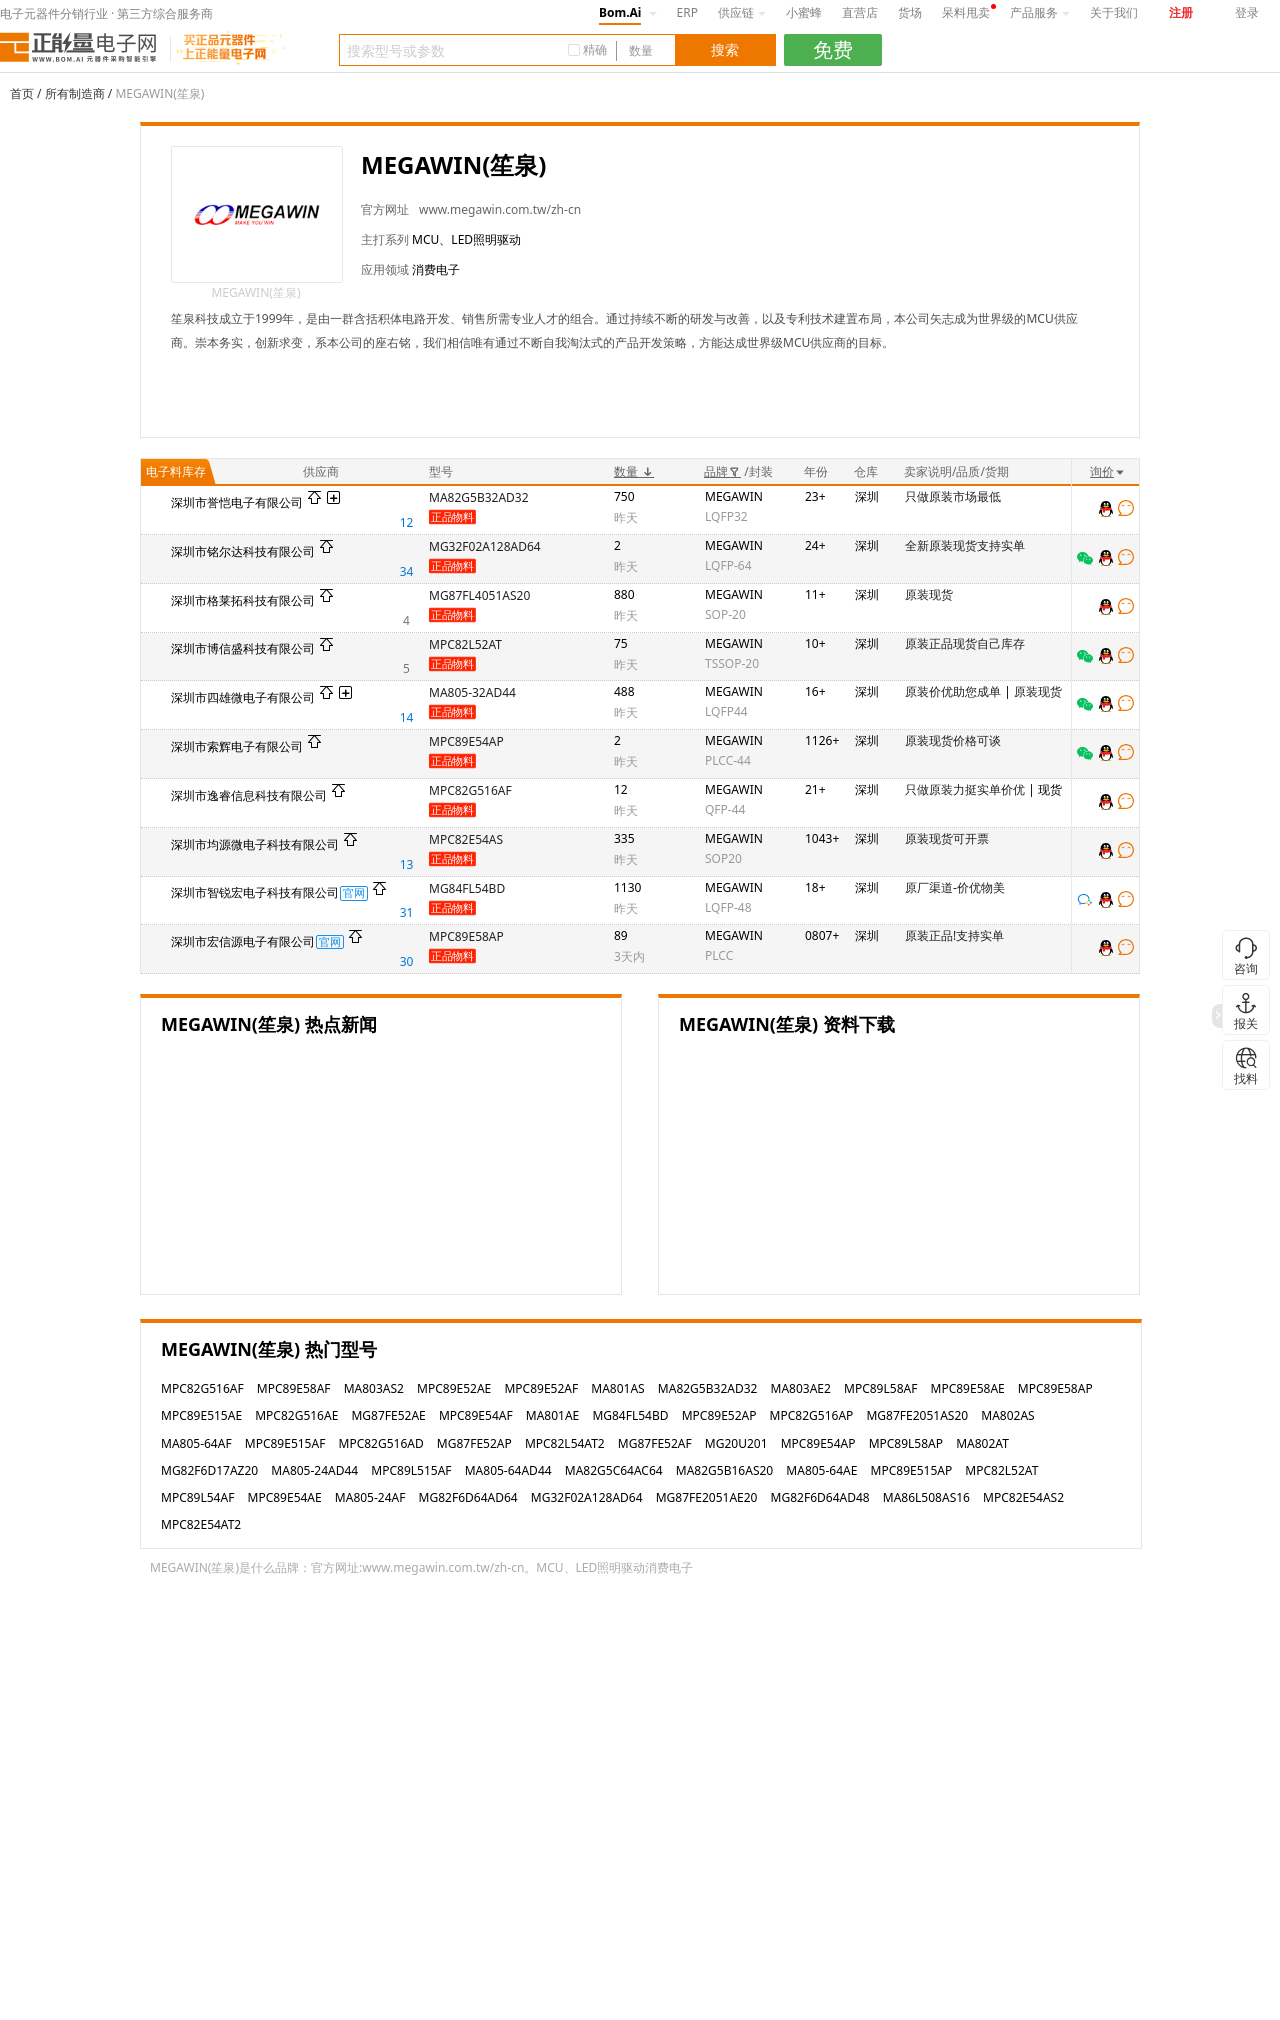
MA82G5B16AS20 (724, 1470)
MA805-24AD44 (314, 1470)
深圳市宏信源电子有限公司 (243, 941)
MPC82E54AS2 (1023, 1497)
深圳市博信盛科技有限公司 (243, 648)
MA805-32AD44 (472, 692)
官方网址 (385, 209)
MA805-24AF (370, 1497)
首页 (22, 93)
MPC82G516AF (470, 790)
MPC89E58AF (294, 1388)
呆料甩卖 (966, 12)
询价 (1108, 471)
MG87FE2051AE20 (707, 1497)
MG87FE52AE (388, 1415)
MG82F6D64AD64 (468, 1497)
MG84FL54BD (467, 888)
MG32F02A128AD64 (485, 546)
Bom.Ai (620, 12)
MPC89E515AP (912, 1470)
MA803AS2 (374, 1388)
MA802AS (1007, 1415)
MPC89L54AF (197, 1497)
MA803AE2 (801, 1388)
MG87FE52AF (655, 1443)
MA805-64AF (196, 1443)
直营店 (860, 12)
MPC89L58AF (880, 1388)
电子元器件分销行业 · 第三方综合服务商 (106, 13)
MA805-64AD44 (508, 1470)
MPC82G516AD (381, 1443)
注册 (1181, 12)
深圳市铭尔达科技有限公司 (243, 551)
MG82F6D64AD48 (820, 1497)
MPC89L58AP (906, 1443)
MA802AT (982, 1443)
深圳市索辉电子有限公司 (237, 746)
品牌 (722, 471)
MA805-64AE (821, 1470)
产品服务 (1040, 12)
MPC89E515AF (285, 1443)
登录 (1247, 12)
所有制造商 (75, 93)
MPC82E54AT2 (201, 1524)
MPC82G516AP (812, 1415)
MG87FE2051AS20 (917, 1415)
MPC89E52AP (719, 1415)
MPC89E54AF (476, 1415)
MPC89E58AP (466, 936)
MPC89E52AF (541, 1388)
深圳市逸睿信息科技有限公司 (249, 795)
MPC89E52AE (454, 1388)
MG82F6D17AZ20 (209, 1470)
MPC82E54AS (466, 839)
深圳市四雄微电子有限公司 (243, 697)
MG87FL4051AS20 (479, 595)
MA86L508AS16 (926, 1497)
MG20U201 (736, 1443)
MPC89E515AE (201, 1415)
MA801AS (617, 1388)
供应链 (742, 12)
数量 (634, 471)
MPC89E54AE (285, 1497)
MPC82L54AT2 (565, 1443)
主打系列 (385, 239)
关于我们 (1114, 12)
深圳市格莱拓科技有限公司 (243, 600)
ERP (687, 12)
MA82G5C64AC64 (614, 1470)
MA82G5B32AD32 (479, 497)
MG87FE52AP (474, 1443)
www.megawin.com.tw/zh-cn (500, 209)
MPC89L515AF (411, 1470)
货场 (910, 12)
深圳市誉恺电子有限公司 (237, 502)
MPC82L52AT (465, 644)
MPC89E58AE (968, 1388)
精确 (595, 49)
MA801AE (552, 1415)
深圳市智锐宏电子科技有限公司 (255, 892)
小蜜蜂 (804, 12)
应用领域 (385, 269)
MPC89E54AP (466, 741)
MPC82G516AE (296, 1415)
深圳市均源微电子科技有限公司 (255, 844)
